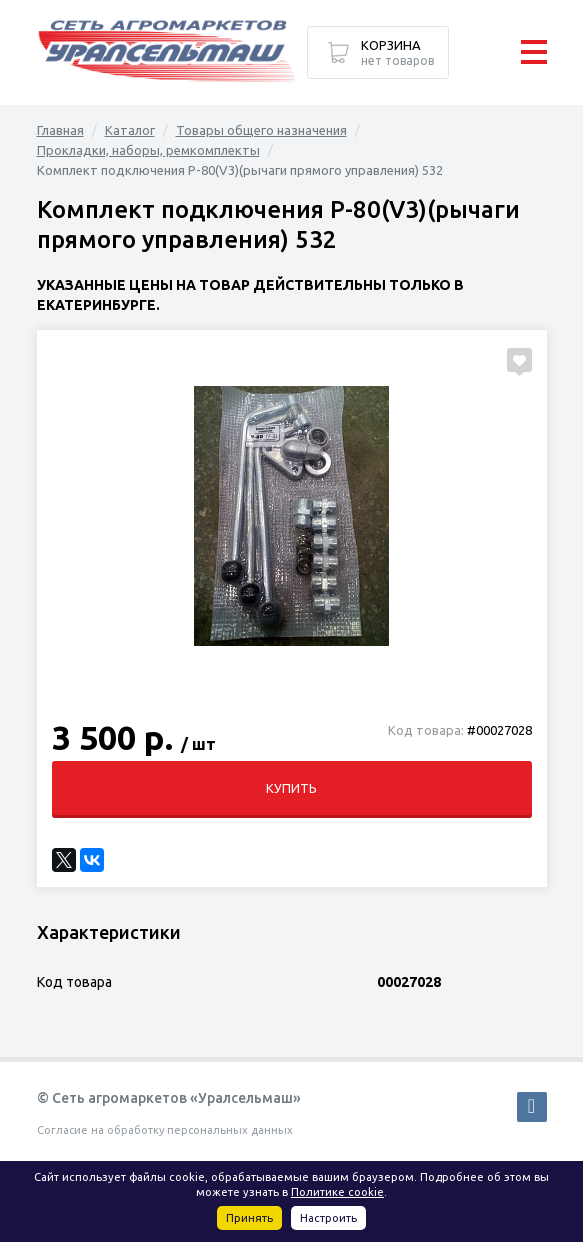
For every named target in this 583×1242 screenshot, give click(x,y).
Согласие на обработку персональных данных (165, 1130)
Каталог (130, 130)
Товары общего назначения (261, 130)
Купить (291, 788)
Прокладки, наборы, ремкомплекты (148, 150)
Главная (60, 130)
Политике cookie (337, 1192)
